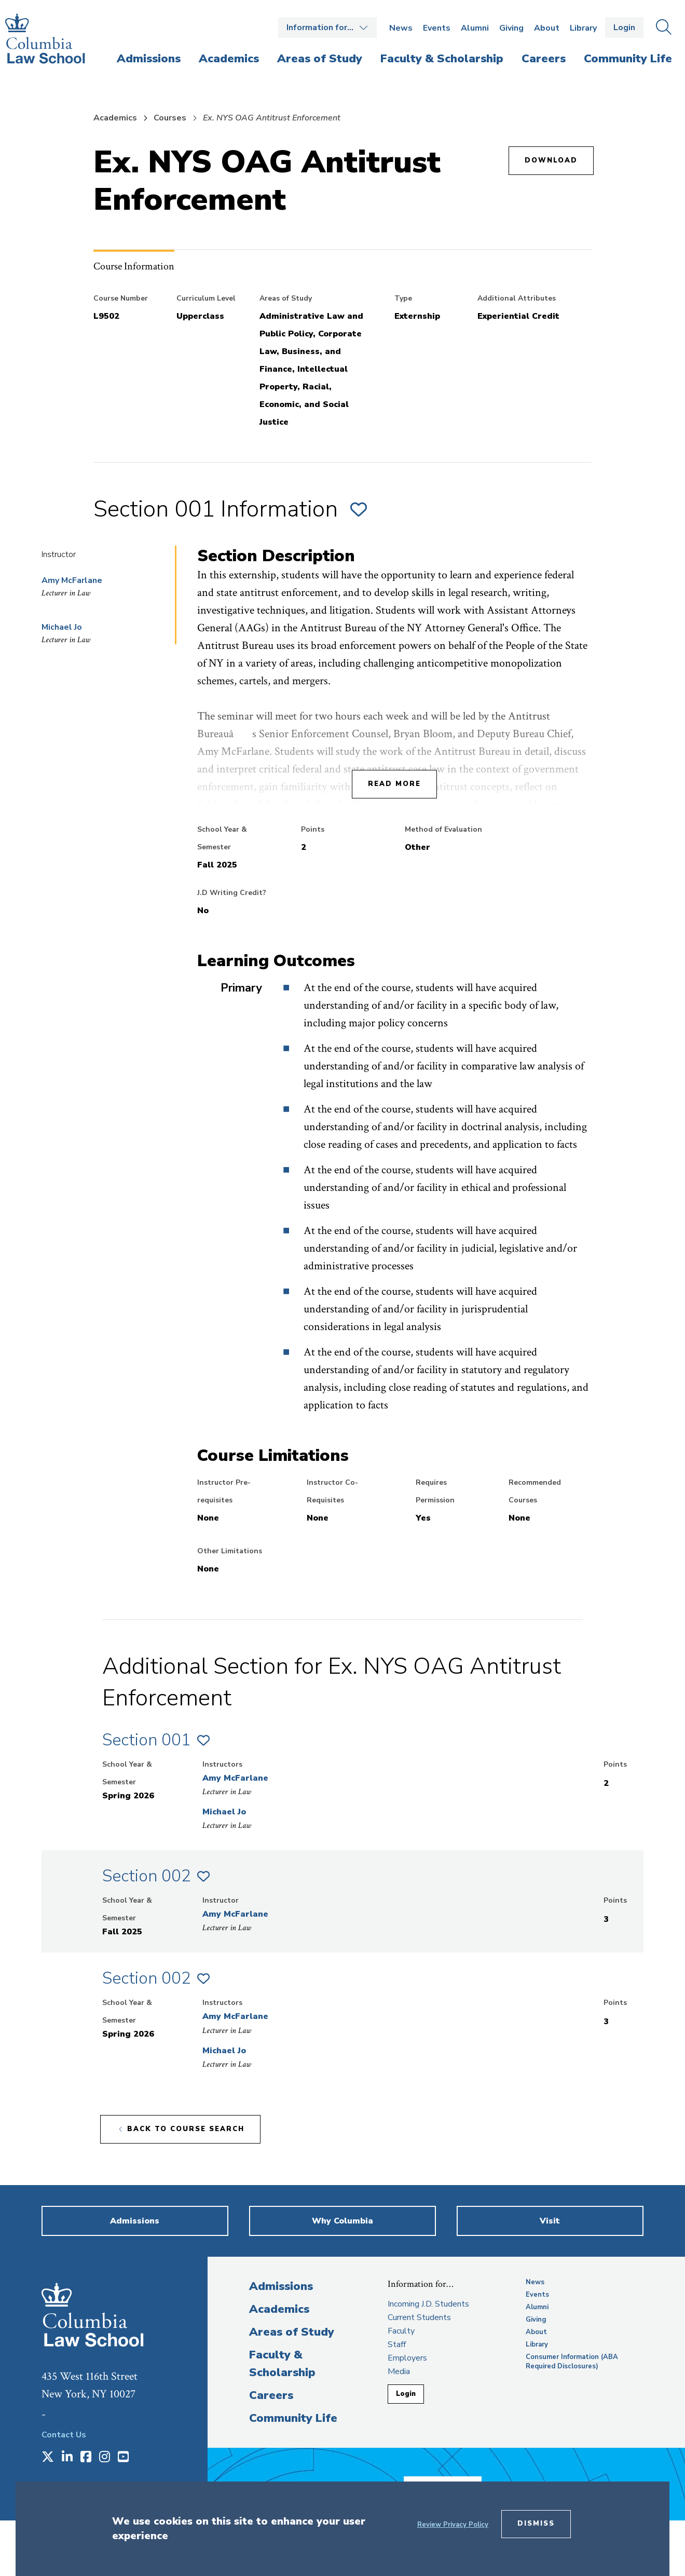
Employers (407, 2358)
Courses (170, 118)
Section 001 (146, 1740)
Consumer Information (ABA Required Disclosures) (572, 2361)
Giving (511, 28)
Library (583, 28)
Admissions (281, 2286)
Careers (271, 2395)
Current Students (419, 2317)
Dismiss (536, 2523)
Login (624, 27)
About (546, 28)
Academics (115, 118)
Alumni (475, 28)
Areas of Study (291, 2332)
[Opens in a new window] (48, 2457)
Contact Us (64, 2435)
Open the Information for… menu (327, 27)
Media (399, 2371)
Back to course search (185, 2129)
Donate (466, 2480)
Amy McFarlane (72, 580)
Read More (394, 784)
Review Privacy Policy (452, 2524)
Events (436, 28)
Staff (397, 2344)
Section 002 (146, 1876)
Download (551, 160)
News (401, 28)
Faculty (401, 2331)
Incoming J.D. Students (428, 2304)
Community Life (293, 2418)
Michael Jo (62, 627)
